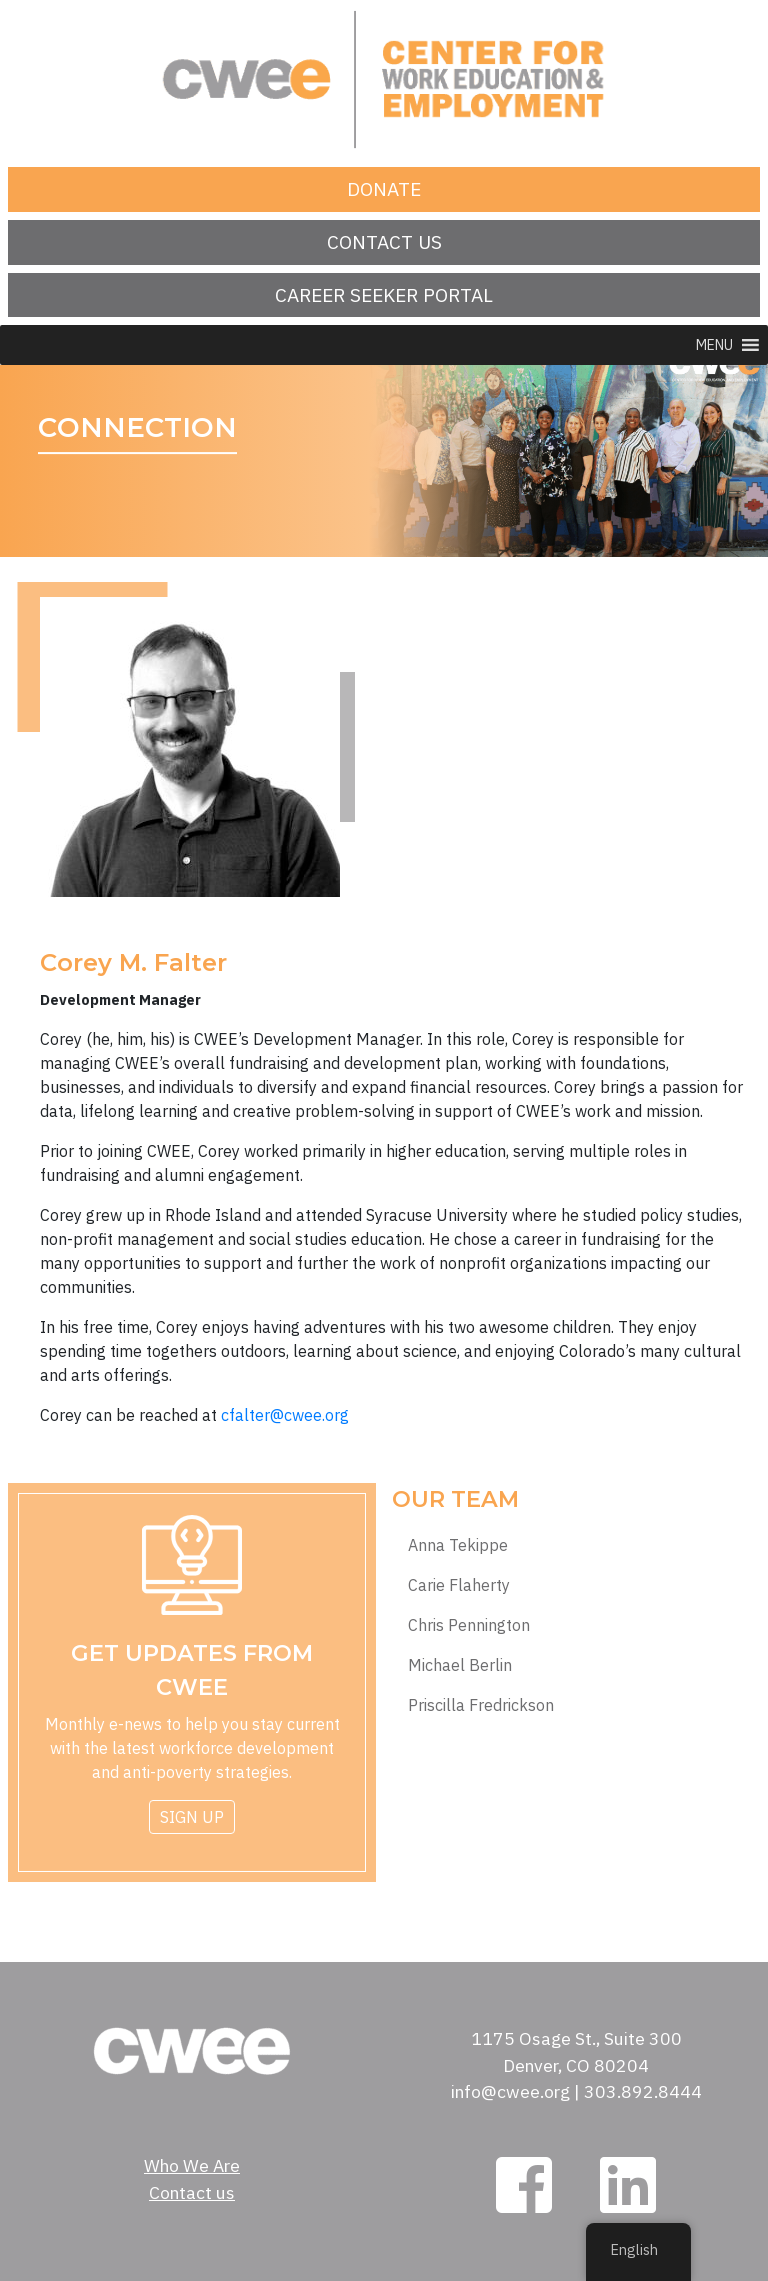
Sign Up (192, 1817)
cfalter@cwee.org (285, 1415)
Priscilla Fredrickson (481, 1705)
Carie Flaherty (459, 1585)
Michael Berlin (460, 1665)
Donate (384, 188)
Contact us (384, 241)
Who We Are (192, 2165)
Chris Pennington (469, 1625)
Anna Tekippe (458, 1545)
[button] (714, 345)
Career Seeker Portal (384, 294)
